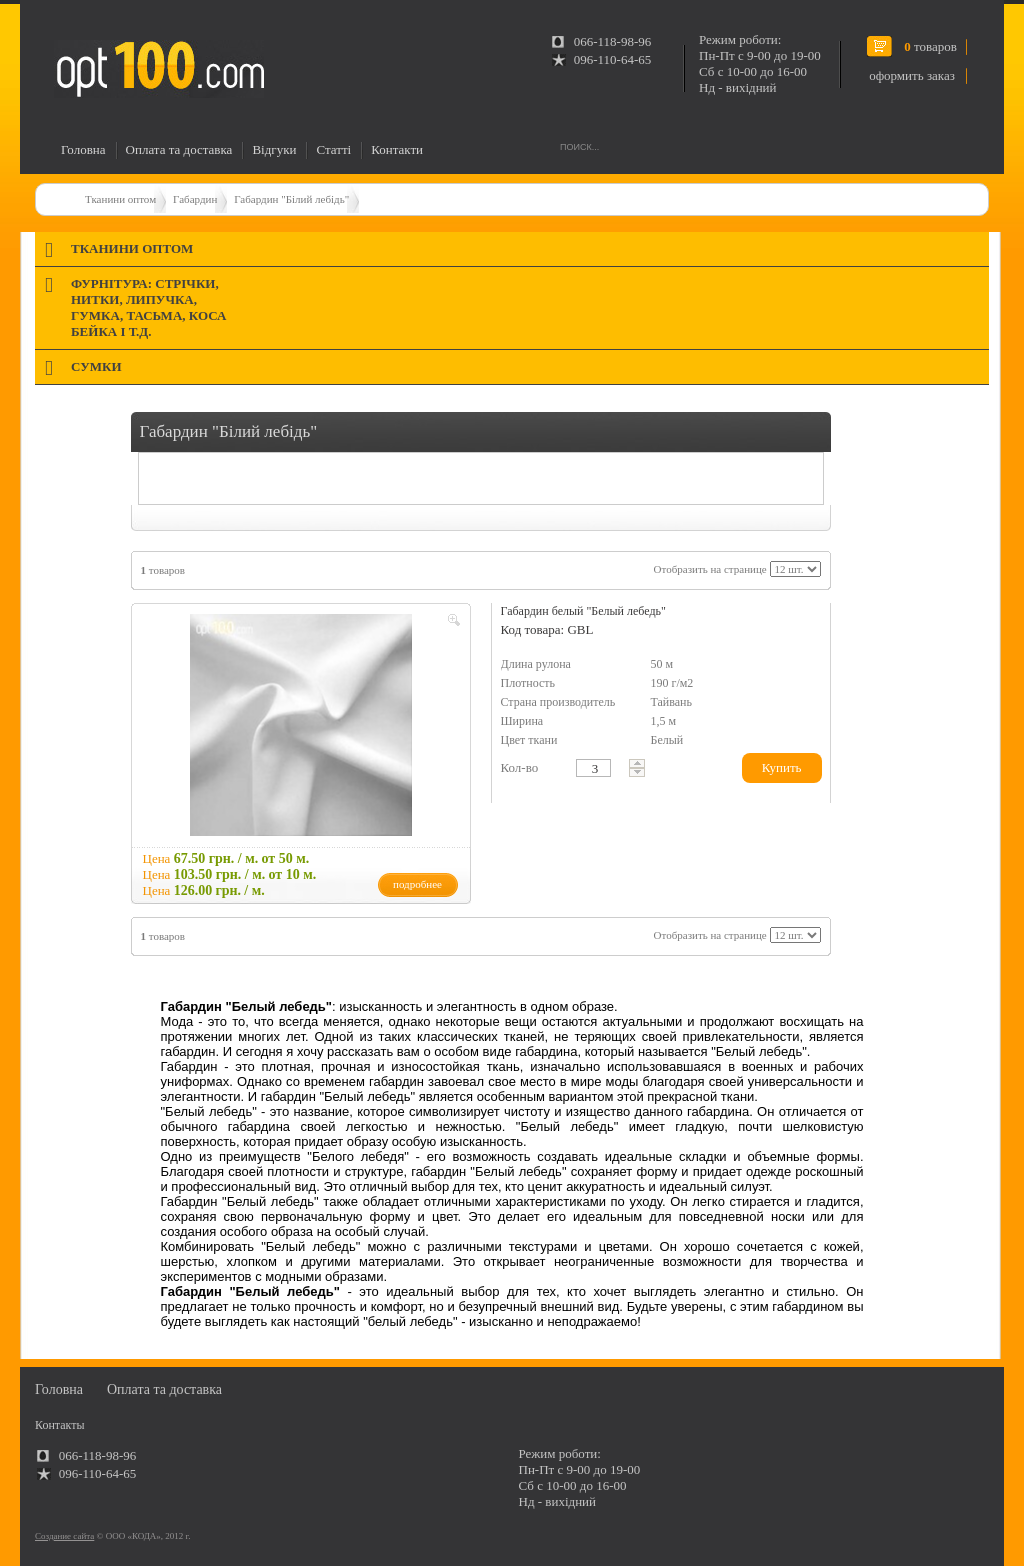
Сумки (96, 366)
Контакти (397, 149)
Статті (333, 149)
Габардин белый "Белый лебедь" (583, 611)
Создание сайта (64, 1536)
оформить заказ (912, 75)
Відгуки (274, 149)
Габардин (195, 199)
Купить (782, 767)
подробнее (417, 884)
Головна (83, 149)
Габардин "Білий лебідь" (291, 199)
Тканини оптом (120, 199)
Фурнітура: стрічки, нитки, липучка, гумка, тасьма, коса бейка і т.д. (148, 307)
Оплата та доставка (179, 149)
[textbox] (593, 768)
